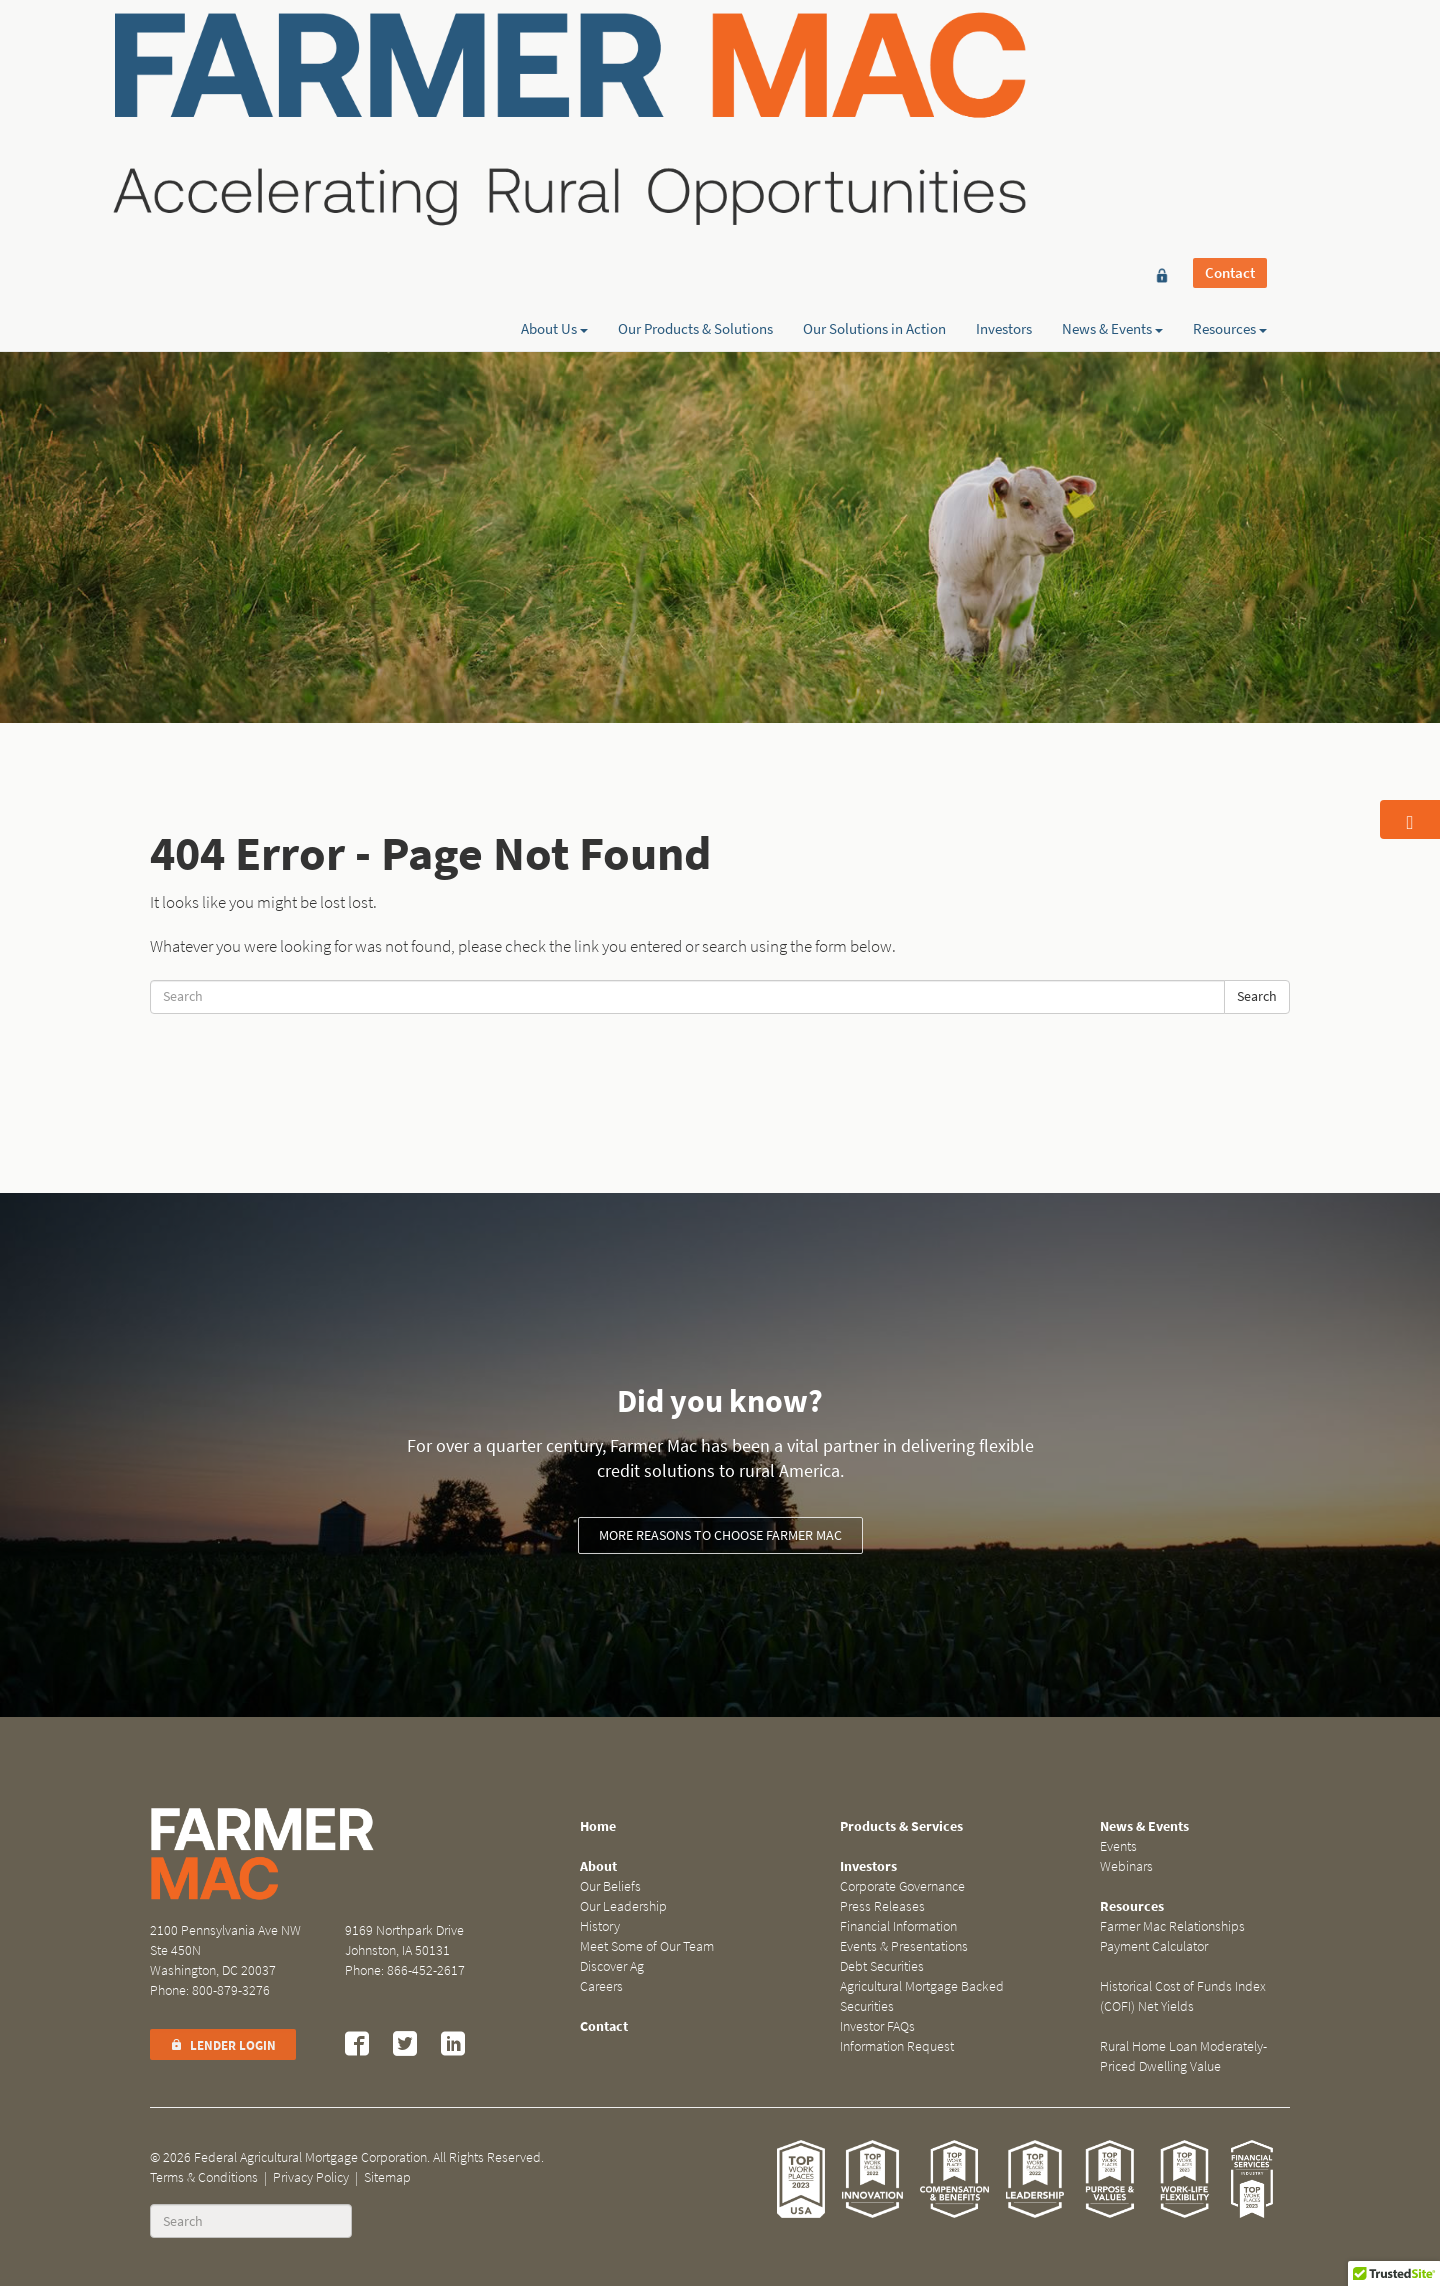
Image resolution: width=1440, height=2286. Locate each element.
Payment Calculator (1154, 1946)
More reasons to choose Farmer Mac (720, 1535)
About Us (554, 87)
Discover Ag (612, 1966)
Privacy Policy (311, 2177)
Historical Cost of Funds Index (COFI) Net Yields (1183, 1996)
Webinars (1126, 1866)
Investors (1004, 87)
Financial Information (898, 1926)
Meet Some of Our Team (647, 1946)
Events (1118, 1846)
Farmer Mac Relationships (1172, 1926)
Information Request (897, 2046)
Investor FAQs (877, 2026)
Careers (601, 1986)
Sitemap (387, 2177)
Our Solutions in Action (874, 87)
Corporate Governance (902, 1886)
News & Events (1112, 87)
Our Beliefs (610, 1886)
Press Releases (882, 1906)
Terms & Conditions (204, 2177)
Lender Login (223, 2045)
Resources (1230, 87)
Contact (1230, 52)
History (600, 1926)
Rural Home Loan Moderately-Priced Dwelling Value (1183, 2056)
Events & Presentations (904, 1946)
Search (1257, 996)
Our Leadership (623, 1906)
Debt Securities (882, 1966)
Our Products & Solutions (695, 87)
